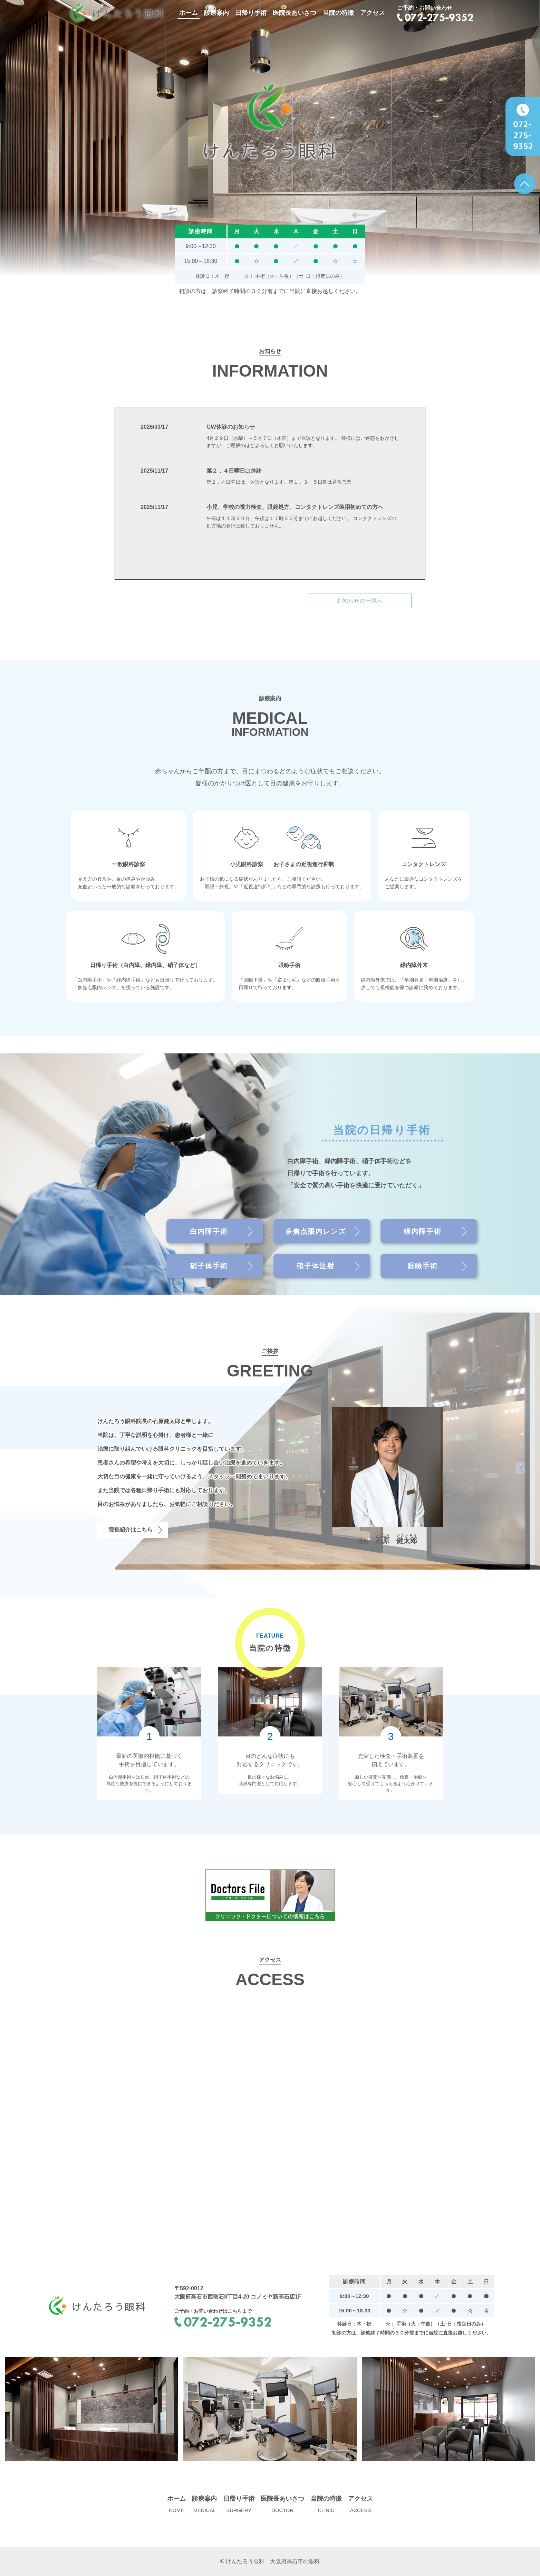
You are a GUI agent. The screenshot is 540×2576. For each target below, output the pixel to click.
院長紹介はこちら (130, 1530)
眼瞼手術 (422, 1266)
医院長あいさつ (294, 12)
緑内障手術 (423, 1231)
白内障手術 (209, 1231)
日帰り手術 (251, 12)
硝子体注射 (316, 1266)
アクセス (372, 12)
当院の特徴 (338, 12)
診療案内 (216, 12)
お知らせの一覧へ (360, 601)
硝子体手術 (209, 1266)
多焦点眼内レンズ (315, 1231)
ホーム (188, 12)
